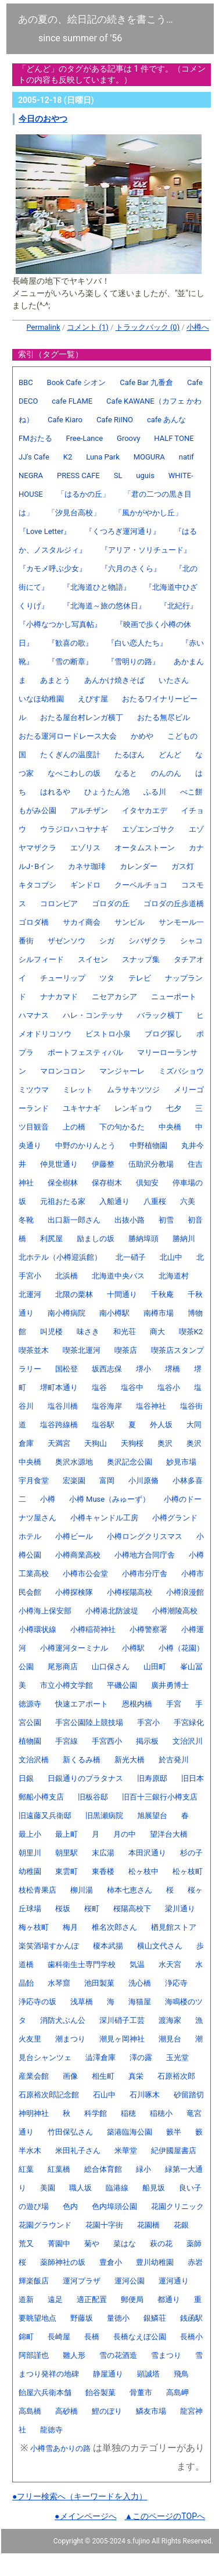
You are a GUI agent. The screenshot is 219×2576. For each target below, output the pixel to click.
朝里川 (30, 1852)
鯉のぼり (107, 2411)
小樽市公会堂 (85, 1573)
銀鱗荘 (154, 2318)
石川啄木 (145, 2094)
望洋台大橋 (169, 1834)
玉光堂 (177, 2057)
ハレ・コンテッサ (93, 1015)
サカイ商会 (81, 922)
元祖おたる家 (62, 1201)
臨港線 (117, 2187)
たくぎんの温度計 (70, 754)
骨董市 (141, 2392)
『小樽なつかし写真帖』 (60, 624)
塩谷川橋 (63, 1406)
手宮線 (66, 1741)
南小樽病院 (66, 1313)
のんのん (166, 773)
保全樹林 (63, 1182)
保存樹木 (107, 1182)
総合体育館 (103, 2169)
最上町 (66, 1834)
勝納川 (184, 1238)
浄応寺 (176, 1983)
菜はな (124, 2243)
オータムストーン (144, 847)
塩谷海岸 (107, 1406)
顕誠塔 (148, 2374)
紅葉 (26, 2169)
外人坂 (161, 1424)
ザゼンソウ (66, 940)
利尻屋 (51, 1238)
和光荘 (124, 1331)
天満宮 (59, 1443)
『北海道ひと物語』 (97, 587)
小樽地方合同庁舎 (144, 1555)
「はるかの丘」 (83, 494)
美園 (47, 2187)
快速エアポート (81, 1703)
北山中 (171, 1257)
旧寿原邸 (152, 1778)
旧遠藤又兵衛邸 (45, 1815)
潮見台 (170, 2039)
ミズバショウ (181, 1071)
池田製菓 (99, 1983)
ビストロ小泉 (108, 1033)
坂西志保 (107, 1368)
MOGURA (149, 457)
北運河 (30, 1294)
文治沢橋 (34, 1759)
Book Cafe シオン (76, 382)
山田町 (154, 1666)
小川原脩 (143, 1480)
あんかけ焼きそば (114, 680)
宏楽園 (74, 1480)
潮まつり (70, 2039)
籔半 (173, 2132)
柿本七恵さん (129, 1890)
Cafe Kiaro (65, 419)
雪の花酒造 (118, 2355)
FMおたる (35, 438)
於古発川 (174, 1759)
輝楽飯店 (34, 2280)
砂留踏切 (189, 2094)
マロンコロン (62, 1071)
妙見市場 (181, 1462)
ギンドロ (85, 885)
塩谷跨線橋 (59, 1424)
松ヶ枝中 (143, 1871)
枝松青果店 (37, 1890)
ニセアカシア (114, 996)
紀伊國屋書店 (173, 2150)
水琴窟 (59, 1983)
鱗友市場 (151, 2411)
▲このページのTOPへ (165, 2516)
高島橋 (30, 2411)
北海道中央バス (118, 1275)
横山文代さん (159, 1945)
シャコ (191, 940)
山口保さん (111, 1666)
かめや (142, 736)
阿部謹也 (34, 2355)
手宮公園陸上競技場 (89, 1722)
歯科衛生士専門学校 (82, 1964)
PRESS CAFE (78, 475)
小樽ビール (74, 1536)
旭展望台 (152, 1815)
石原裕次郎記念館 (49, 2094)
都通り (168, 2299)
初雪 (166, 1220)
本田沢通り (147, 1852)
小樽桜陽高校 (129, 1592)
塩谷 (99, 1387)
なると (125, 773)
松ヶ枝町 (188, 1871)
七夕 (173, 1108)
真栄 (135, 2076)
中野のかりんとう (85, 1145)
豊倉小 (110, 2262)
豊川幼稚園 (155, 2262)
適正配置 (92, 2299)
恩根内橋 (137, 1703)
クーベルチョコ (140, 885)
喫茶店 (125, 1350)
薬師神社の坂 (62, 2262)
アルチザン (89, 810)
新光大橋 (129, 1759)
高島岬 (177, 2392)
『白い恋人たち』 (137, 643)
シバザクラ (147, 940)
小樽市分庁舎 (144, 1573)
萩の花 (161, 2243)
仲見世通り (59, 1164)
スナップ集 (141, 959)
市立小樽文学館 (66, 1685)
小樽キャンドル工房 (104, 1517)
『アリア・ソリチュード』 (145, 550)
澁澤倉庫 (100, 2057)
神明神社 (34, 2113)
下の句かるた (122, 1127)
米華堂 (125, 2150)
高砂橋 (66, 2411)
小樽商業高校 (77, 1555)
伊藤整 (103, 1164)
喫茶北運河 (81, 1350)
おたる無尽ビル (163, 717)
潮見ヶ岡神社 (122, 2039)
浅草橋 (81, 2001)
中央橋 (170, 1127)
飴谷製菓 (100, 2392)
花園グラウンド (45, 2225)
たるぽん (129, 754)
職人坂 (80, 2187)
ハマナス (34, 1015)
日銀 (26, 1778)
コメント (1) (88, 327)
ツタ (106, 978)
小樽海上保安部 (45, 1610)
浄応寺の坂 (37, 2001)
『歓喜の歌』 (70, 643)
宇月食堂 (34, 1480)
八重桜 (154, 1201)
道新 (26, 2299)
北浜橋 (66, 1275)
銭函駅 (191, 2318)
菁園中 (59, 2243)
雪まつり (166, 2355)
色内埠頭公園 (114, 2206)
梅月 (70, 1927)
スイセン (93, 959)
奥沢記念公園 (129, 1462)
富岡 (106, 1480)
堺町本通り (59, 1387)
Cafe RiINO (114, 419)
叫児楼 (51, 1331)
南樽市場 (158, 1313)
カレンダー (138, 866)
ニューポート (173, 996)
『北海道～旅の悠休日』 (104, 605)
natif (186, 457)
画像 (70, 2076)
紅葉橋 (59, 2169)
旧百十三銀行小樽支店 (160, 1797)
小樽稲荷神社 (93, 1629)
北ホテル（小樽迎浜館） (60, 1257)
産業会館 (34, 2076)
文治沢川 (188, 1741)
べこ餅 (191, 792)
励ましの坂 (95, 1238)
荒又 (26, 2243)
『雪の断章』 (70, 661)
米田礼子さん (77, 2150)
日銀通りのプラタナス (85, 1778)
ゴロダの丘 (111, 903)
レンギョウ (133, 1108)
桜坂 (62, 1908)
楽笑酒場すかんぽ (49, 1945)
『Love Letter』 (45, 531)
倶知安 (147, 1182)
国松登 (66, 1368)
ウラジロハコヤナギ (74, 829)
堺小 (143, 1368)
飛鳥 (181, 2374)
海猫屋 (139, 2001)
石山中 (104, 2094)
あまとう (55, 680)
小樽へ (197, 327)
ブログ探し (163, 1033)
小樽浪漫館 (185, 1592)
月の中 (124, 1834)
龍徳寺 (51, 2429)
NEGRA (31, 475)
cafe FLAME (72, 401)
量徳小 (118, 2318)
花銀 (181, 2225)
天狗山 (95, 1443)
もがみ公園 (37, 810)
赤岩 (195, 2262)
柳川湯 (81, 1890)
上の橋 (74, 1127)
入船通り (114, 1201)
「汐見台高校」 (74, 512)
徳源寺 (30, 1703)
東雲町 (66, 1871)
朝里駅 (66, 1852)
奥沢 (165, 1443)
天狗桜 (132, 1443)
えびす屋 (93, 698)
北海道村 (174, 1275)
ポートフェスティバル (85, 1052)
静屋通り (108, 2374)
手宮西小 (107, 1741)
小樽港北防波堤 (111, 1610)
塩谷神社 (151, 1406)
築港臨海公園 (129, 2132)
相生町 (103, 2076)
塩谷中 (132, 1387)
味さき (88, 1331)
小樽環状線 (37, 1629)
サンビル (129, 922)
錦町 (26, 2336)
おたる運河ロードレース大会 (68, 736)
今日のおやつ (43, 118)
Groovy (128, 438)
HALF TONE (173, 438)
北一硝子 (131, 1257)
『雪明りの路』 (133, 661)
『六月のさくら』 (130, 568)
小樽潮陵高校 (175, 1610)
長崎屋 (59, 2336)
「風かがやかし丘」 (148, 512)
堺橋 (172, 1368)
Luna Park (103, 457)
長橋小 (191, 2336)
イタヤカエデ (144, 810)
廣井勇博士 (170, 1685)
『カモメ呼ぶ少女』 (53, 568)
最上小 (30, 1834)
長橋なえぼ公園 (139, 2336)
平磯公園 (122, 1685)
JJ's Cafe (34, 457)
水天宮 (170, 1964)
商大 (157, 1331)
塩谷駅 (103, 1424)
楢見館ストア (173, 1927)
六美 (187, 1201)
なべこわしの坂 (74, 773)
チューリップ (62, 978)
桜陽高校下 (132, 1908)
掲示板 (147, 1741)
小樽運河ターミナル (74, 1648)
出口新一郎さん (74, 1220)
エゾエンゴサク (148, 829)
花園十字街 (104, 2225)
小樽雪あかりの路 (60, 2448)
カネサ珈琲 (87, 866)
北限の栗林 (74, 1294)
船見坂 (153, 2187)
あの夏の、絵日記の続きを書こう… (95, 19)
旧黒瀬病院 (104, 1815)
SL (118, 475)
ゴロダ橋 (34, 922)
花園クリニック (177, 2206)
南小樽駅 (114, 1313)
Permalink (43, 327)
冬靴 (26, 1220)
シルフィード (41, 959)
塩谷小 (168, 1387)
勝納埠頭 (143, 1238)
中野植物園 (148, 1145)
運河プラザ (81, 2280)
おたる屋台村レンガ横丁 (81, 717)
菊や (91, 2243)
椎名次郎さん (114, 1927)
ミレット (78, 1089)
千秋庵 (162, 1294)
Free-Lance (84, 438)
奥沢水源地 (74, 1462)
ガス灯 (182, 866)
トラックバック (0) (148, 327)
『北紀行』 (179, 605)
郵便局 (132, 2299)
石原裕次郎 (176, 2076)
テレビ (139, 978)
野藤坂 (81, 2318)
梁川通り (180, 1908)
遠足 (55, 2299)
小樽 (47, 1499)
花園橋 (148, 2225)
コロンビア (59, 903)
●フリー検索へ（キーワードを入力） (79, 2496)
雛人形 (74, 2355)
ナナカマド (59, 996)
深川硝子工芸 (122, 2020)
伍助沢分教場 (151, 1164)
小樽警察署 (148, 1629)
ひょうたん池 (107, 792)
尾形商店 (63, 1666)
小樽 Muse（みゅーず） (109, 1499)
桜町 (91, 1908)
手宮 (173, 1703)
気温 (137, 1964)
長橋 (91, 2336)
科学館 (95, 2113)
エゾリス (85, 847)
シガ (106, 940)
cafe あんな (166, 419)
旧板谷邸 (93, 1797)
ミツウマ (34, 1089)
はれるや (55, 792)
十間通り (122, 1294)
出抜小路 (129, 1220)
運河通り (174, 2280)
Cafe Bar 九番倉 (146, 382)
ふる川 (154, 792)
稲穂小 (161, 2113)
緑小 (143, 2169)
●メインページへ (85, 2516)
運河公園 (129, 2280)
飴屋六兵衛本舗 (45, 2392)
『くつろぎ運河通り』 (122, 531)
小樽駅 (133, 1648)
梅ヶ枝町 (34, 1927)
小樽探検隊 (74, 1592)
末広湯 (103, 1852)
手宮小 (148, 1722)
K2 (67, 457)
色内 (70, 2206)
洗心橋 (139, 1983)
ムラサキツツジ (133, 1089)
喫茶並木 (34, 1350)
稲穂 (128, 2113)
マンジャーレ (122, 1071)
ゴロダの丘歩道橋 (173, 903)
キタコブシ (37, 885)
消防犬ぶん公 (62, 2020)
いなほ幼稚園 (41, 698)
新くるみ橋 (81, 1759)
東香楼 (103, 1871)
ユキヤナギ (81, 1108)
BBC (26, 382)
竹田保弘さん (70, 2132)
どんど (170, 754)
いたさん (174, 680)
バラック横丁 (159, 1015)
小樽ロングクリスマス (144, 1536)
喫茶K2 (191, 1331)
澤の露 (141, 2057)
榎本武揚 (108, 1945)
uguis (145, 475)
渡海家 (170, 2020)
